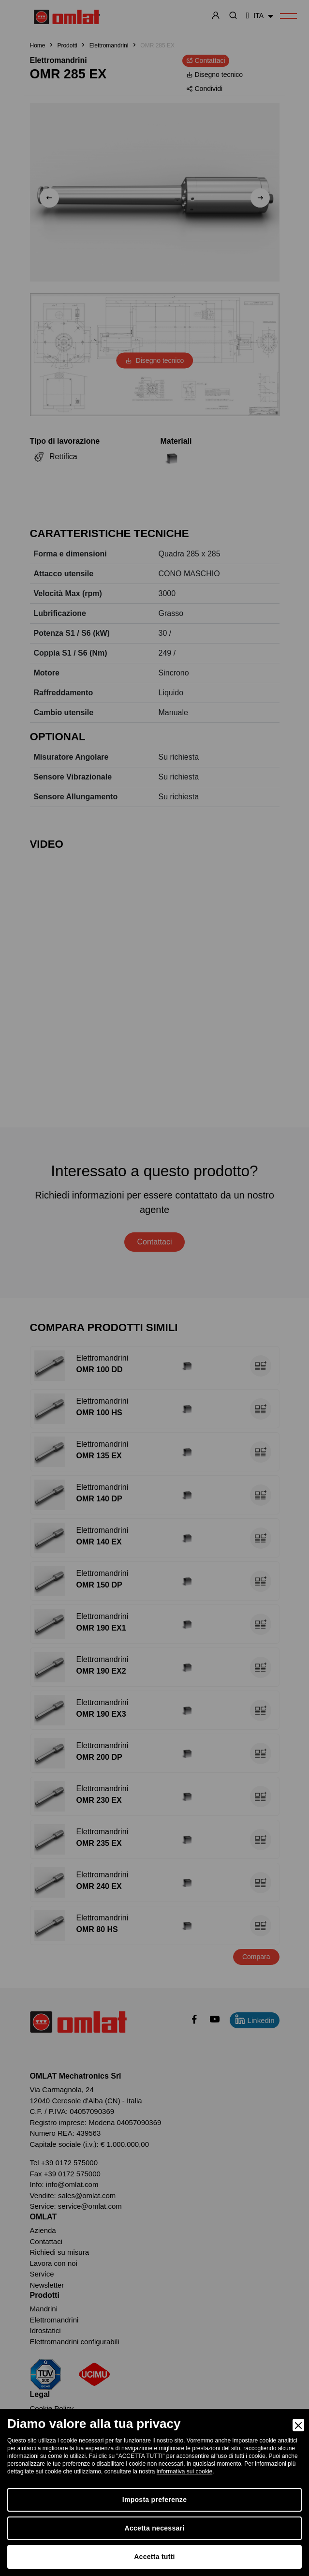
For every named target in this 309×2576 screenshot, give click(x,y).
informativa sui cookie (184, 2471)
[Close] (298, 2425)
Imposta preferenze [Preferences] (154, 2499)
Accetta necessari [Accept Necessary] (155, 2528)
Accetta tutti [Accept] (154, 2557)
